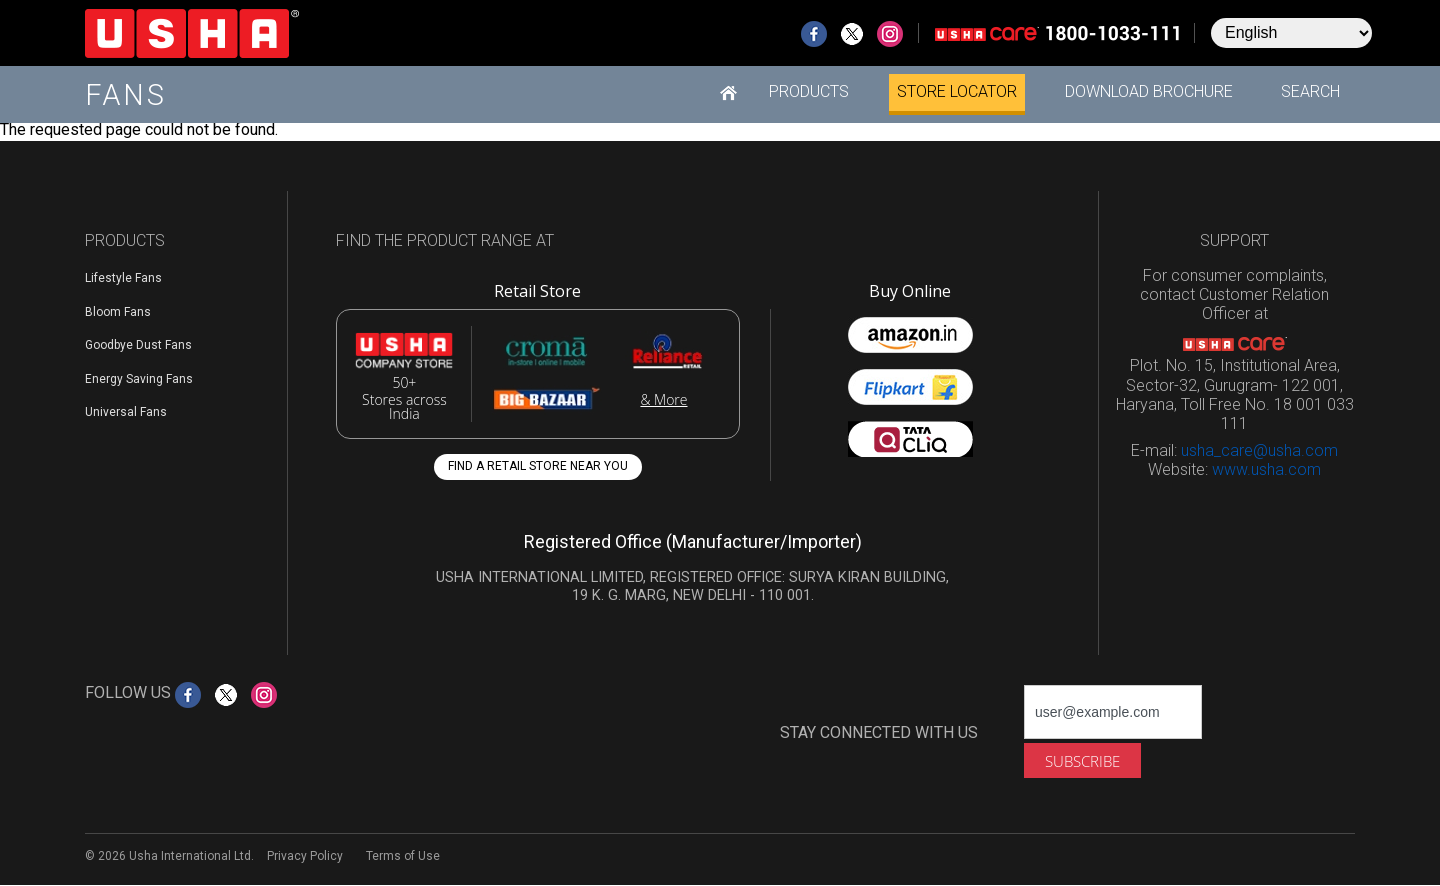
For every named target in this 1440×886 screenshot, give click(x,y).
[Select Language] (1291, 33)
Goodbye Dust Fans (138, 345)
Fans (126, 95)
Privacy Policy (305, 856)
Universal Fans (126, 412)
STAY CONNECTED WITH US (879, 732)
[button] (809, 92)
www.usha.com (1266, 469)
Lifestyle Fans (123, 278)
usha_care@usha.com (1259, 450)
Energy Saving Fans (139, 379)
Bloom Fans (118, 312)
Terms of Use (403, 856)
